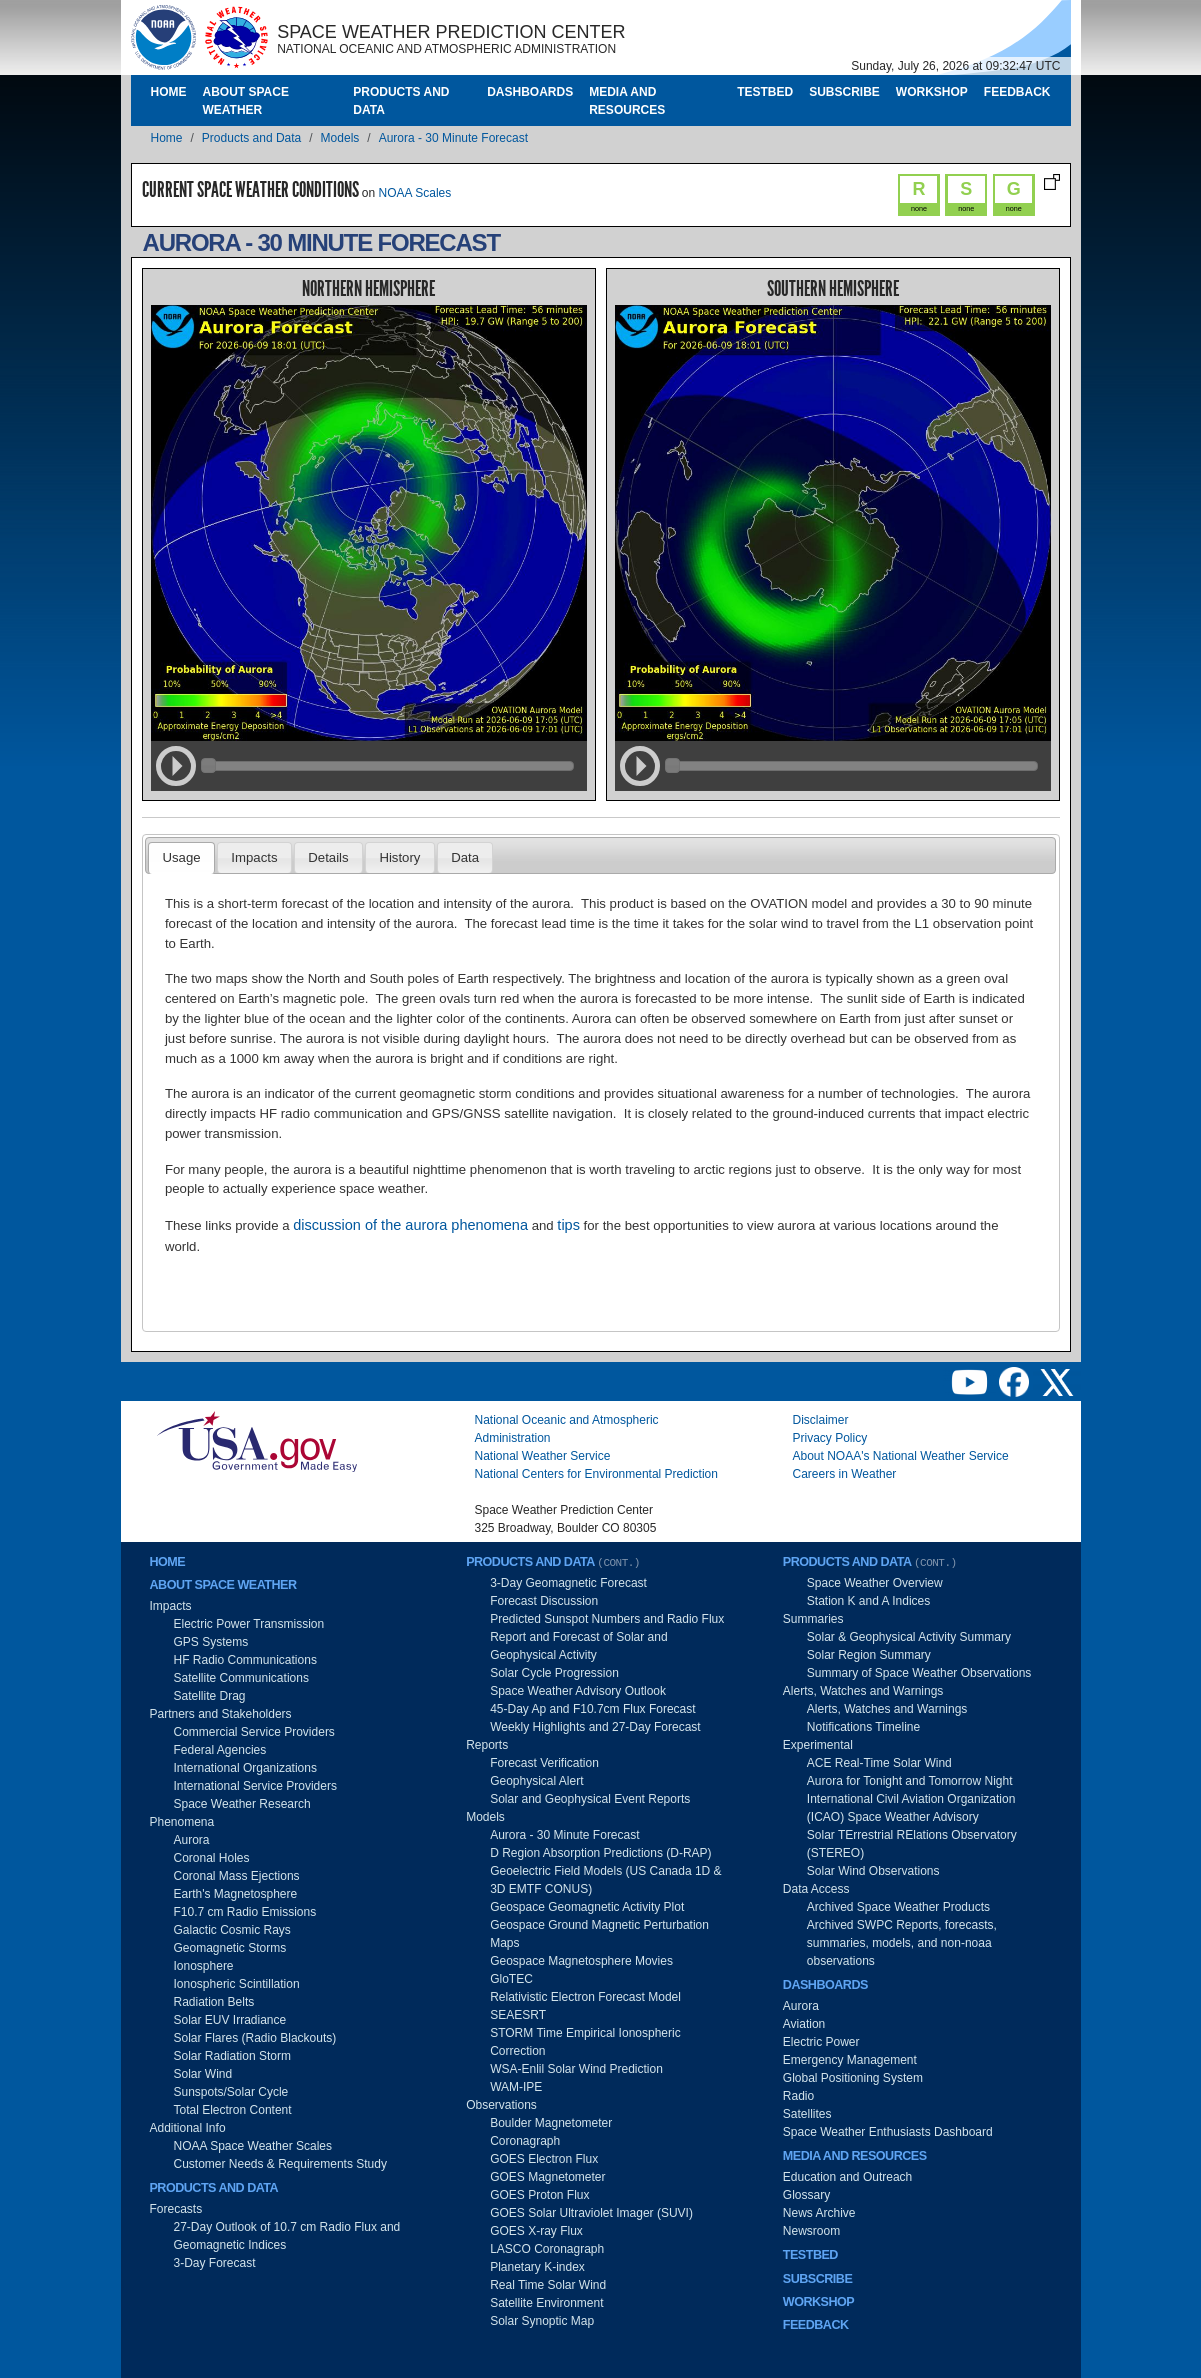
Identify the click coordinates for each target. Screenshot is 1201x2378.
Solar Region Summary (869, 1655)
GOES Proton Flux (539, 2195)
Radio (798, 2096)
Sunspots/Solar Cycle (231, 2092)
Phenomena (182, 1822)
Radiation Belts (214, 2002)
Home (169, 92)
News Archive (819, 2213)
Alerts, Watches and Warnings (863, 1691)
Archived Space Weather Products (898, 1907)
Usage (181, 857)
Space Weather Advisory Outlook (578, 1691)
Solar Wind (203, 2074)
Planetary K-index (537, 2267)
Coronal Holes (212, 1858)
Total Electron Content (233, 2110)
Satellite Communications (241, 1678)
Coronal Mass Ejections (237, 1876)
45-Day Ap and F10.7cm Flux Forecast (592, 1709)
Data (465, 857)
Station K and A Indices (868, 1601)
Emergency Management (850, 2060)
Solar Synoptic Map (542, 2321)
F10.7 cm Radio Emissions (245, 1912)
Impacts (254, 857)
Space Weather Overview (875, 1583)
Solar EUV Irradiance (230, 2020)
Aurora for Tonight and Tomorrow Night (910, 1781)
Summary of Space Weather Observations (919, 1673)
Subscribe (844, 92)
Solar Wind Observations (873, 1871)
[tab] (181, 858)
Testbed (765, 92)
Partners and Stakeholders (221, 1714)
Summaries (813, 1619)
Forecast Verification (544, 1763)
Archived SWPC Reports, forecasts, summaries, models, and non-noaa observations (902, 1943)
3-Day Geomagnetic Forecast (568, 1583)
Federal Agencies (220, 1750)
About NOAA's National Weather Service (901, 1456)
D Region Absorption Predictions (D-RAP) (600, 1853)
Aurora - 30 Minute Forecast (453, 138)
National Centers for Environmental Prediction (596, 1474)
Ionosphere (204, 1966)
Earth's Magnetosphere (236, 1894)
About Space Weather (246, 101)
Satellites (807, 2114)
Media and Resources (627, 101)
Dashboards (530, 92)
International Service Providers (255, 1786)
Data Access (816, 1889)
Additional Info (188, 2128)
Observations (501, 2105)
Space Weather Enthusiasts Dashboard (888, 2132)
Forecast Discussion (544, 1601)
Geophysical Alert (536, 1781)
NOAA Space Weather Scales (253, 2146)
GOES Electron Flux (544, 2159)
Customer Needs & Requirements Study (280, 2164)
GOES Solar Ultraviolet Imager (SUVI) (591, 2213)
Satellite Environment (546, 2303)
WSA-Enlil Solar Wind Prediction (576, 2069)
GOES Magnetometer (547, 2177)
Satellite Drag (210, 1696)
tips (568, 1225)
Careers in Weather (845, 1474)
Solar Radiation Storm (232, 2056)
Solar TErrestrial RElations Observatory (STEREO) (912, 1844)
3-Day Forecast (215, 2263)
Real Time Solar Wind (548, 2285)
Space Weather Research (242, 1804)
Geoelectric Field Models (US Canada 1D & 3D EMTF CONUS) (605, 1880)
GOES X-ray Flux (536, 2231)
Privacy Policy (830, 1438)
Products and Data (401, 101)
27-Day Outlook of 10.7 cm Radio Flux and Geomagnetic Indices (287, 2236)
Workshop (932, 92)
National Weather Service (543, 1456)
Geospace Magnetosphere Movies (581, 1961)
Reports (487, 1745)
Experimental (818, 1745)
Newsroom (811, 2231)
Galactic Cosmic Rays (232, 1930)
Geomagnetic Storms (230, 1948)
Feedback (1017, 92)
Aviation (804, 2024)
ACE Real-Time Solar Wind (879, 1763)
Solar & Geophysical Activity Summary (909, 1637)
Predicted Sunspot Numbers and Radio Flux (607, 1619)
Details (328, 857)
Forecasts (176, 2209)
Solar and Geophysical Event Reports (590, 1799)
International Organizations (245, 1768)
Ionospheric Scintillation (237, 1984)
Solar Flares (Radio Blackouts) (255, 2038)
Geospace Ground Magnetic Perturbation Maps (599, 1934)
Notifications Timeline (863, 1727)
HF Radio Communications (245, 1660)
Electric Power (821, 2042)
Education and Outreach (847, 2177)
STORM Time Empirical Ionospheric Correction (585, 2042)
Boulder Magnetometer (551, 2123)
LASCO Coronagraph (547, 2249)
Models (340, 138)
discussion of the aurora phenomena (410, 1225)
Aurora (192, 1840)
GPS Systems (211, 1642)
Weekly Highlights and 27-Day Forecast (595, 1727)
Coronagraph (525, 2141)
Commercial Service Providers (254, 1732)
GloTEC (511, 1979)
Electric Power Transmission (249, 1624)
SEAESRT (518, 2015)
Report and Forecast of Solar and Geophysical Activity (578, 1646)
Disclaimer (821, 1420)
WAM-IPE (516, 2087)
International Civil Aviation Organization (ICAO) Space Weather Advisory (911, 1808)
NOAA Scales (415, 193)
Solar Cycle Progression (554, 1673)
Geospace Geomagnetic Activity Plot (587, 1907)
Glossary (806, 2195)
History (399, 857)
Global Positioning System (853, 2078)
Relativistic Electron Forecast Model (585, 1997)
